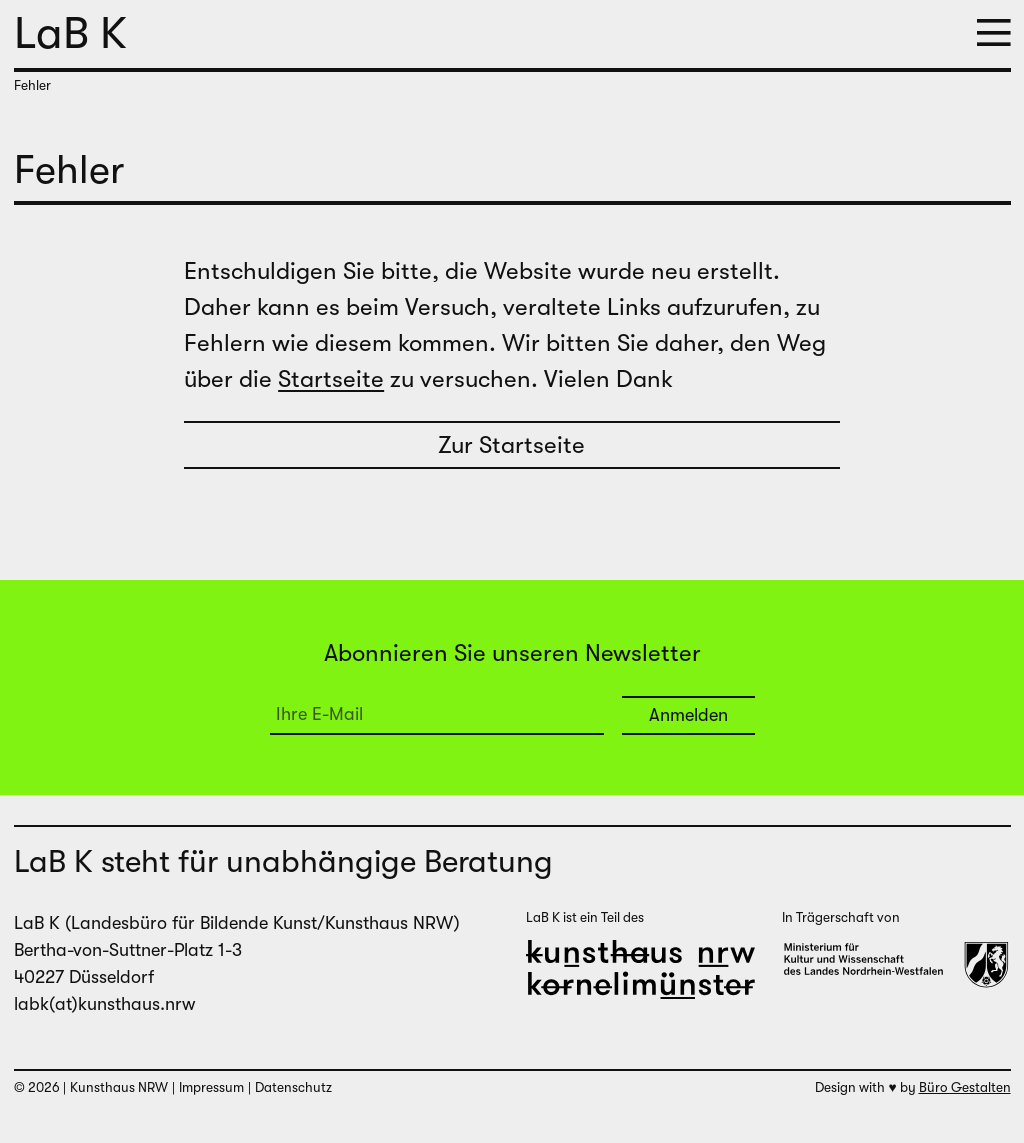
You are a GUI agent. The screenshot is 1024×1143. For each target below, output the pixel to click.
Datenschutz (293, 1087)
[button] (994, 34)
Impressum (211, 1087)
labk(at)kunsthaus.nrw (104, 1004)
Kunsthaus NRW (119, 1087)
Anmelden (688, 715)
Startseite (331, 379)
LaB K (70, 33)
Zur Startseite (511, 445)
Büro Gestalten (965, 1087)
